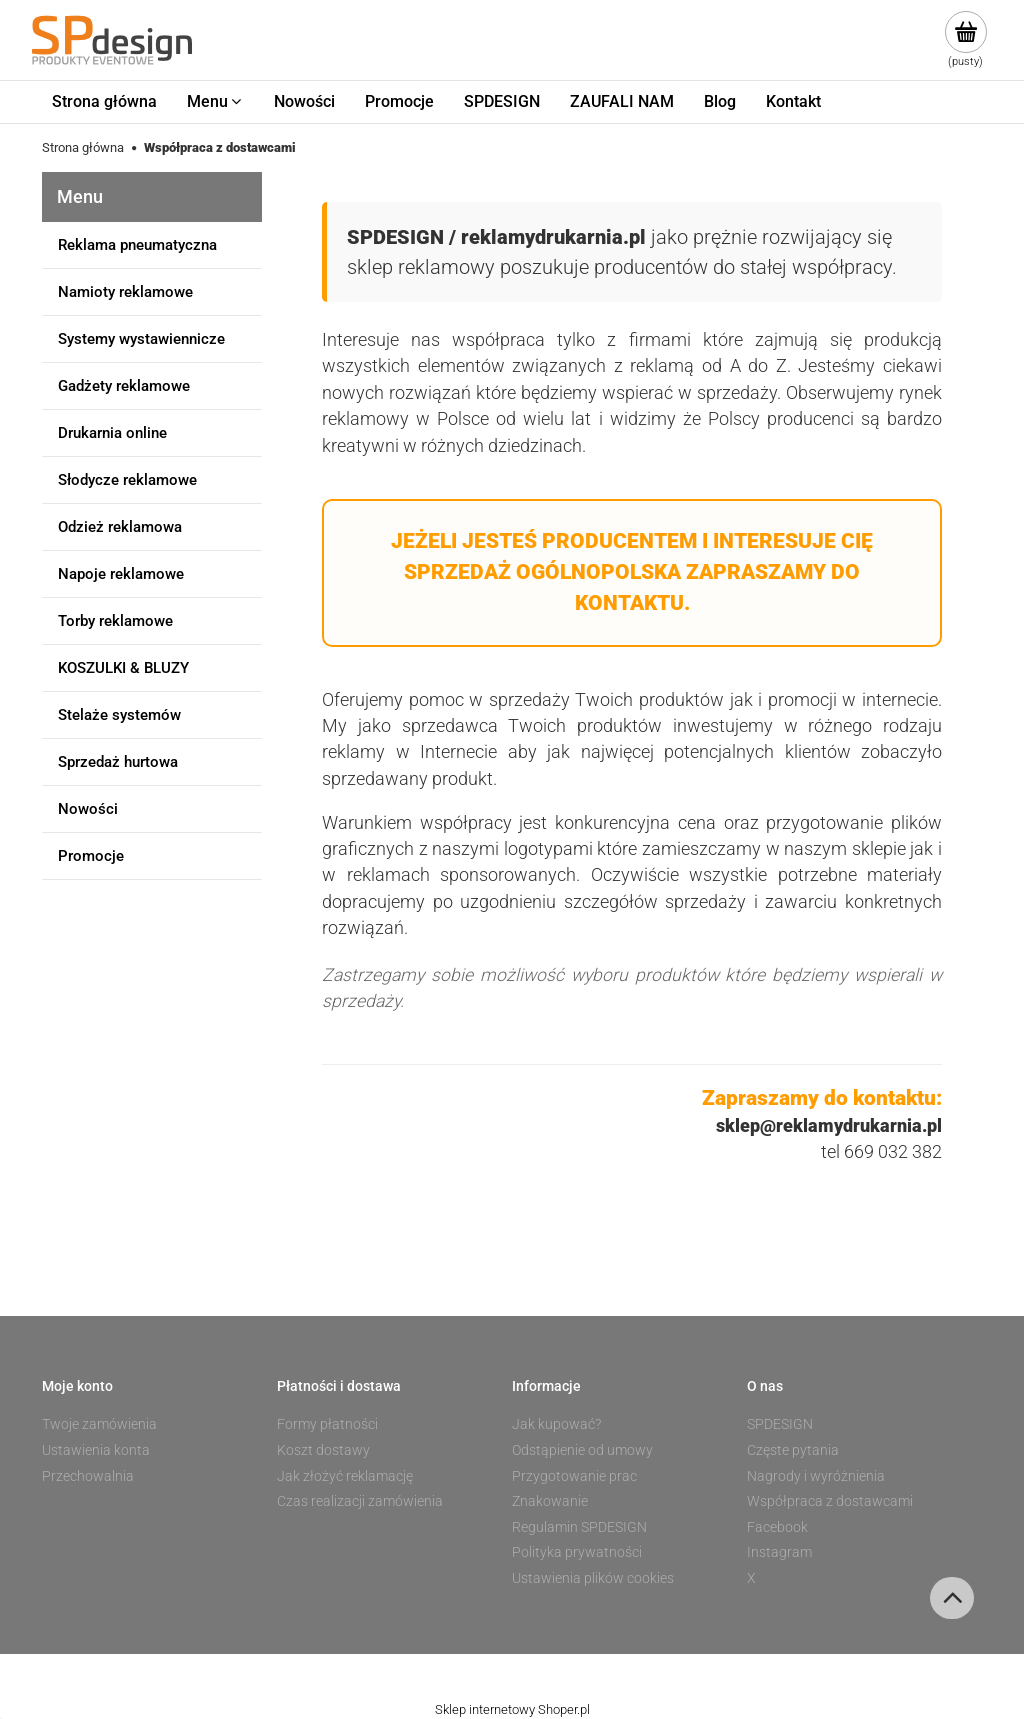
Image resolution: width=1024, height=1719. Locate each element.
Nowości (88, 809)
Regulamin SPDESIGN (579, 1527)
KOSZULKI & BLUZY (123, 668)
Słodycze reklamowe (127, 480)
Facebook (777, 1527)
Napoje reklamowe (121, 574)
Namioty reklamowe (125, 292)
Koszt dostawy (323, 1450)
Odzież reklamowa (120, 527)
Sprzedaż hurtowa (118, 762)
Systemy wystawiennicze (141, 339)
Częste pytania (793, 1450)
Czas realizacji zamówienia (360, 1501)
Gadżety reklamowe (124, 386)
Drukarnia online (112, 433)
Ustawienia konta (96, 1450)
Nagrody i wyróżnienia (816, 1476)
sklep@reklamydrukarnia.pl (829, 1126)
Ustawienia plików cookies (593, 1578)
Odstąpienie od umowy (582, 1450)
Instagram (779, 1552)
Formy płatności (327, 1424)
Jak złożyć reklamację (345, 1476)
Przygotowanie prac (574, 1476)
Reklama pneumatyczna (137, 245)
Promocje (91, 856)
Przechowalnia (88, 1476)
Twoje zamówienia (99, 1424)
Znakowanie (550, 1501)
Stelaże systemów (119, 715)
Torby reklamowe (115, 621)
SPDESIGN (780, 1424)
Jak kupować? (556, 1424)
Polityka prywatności (577, 1552)
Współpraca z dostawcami (830, 1501)
